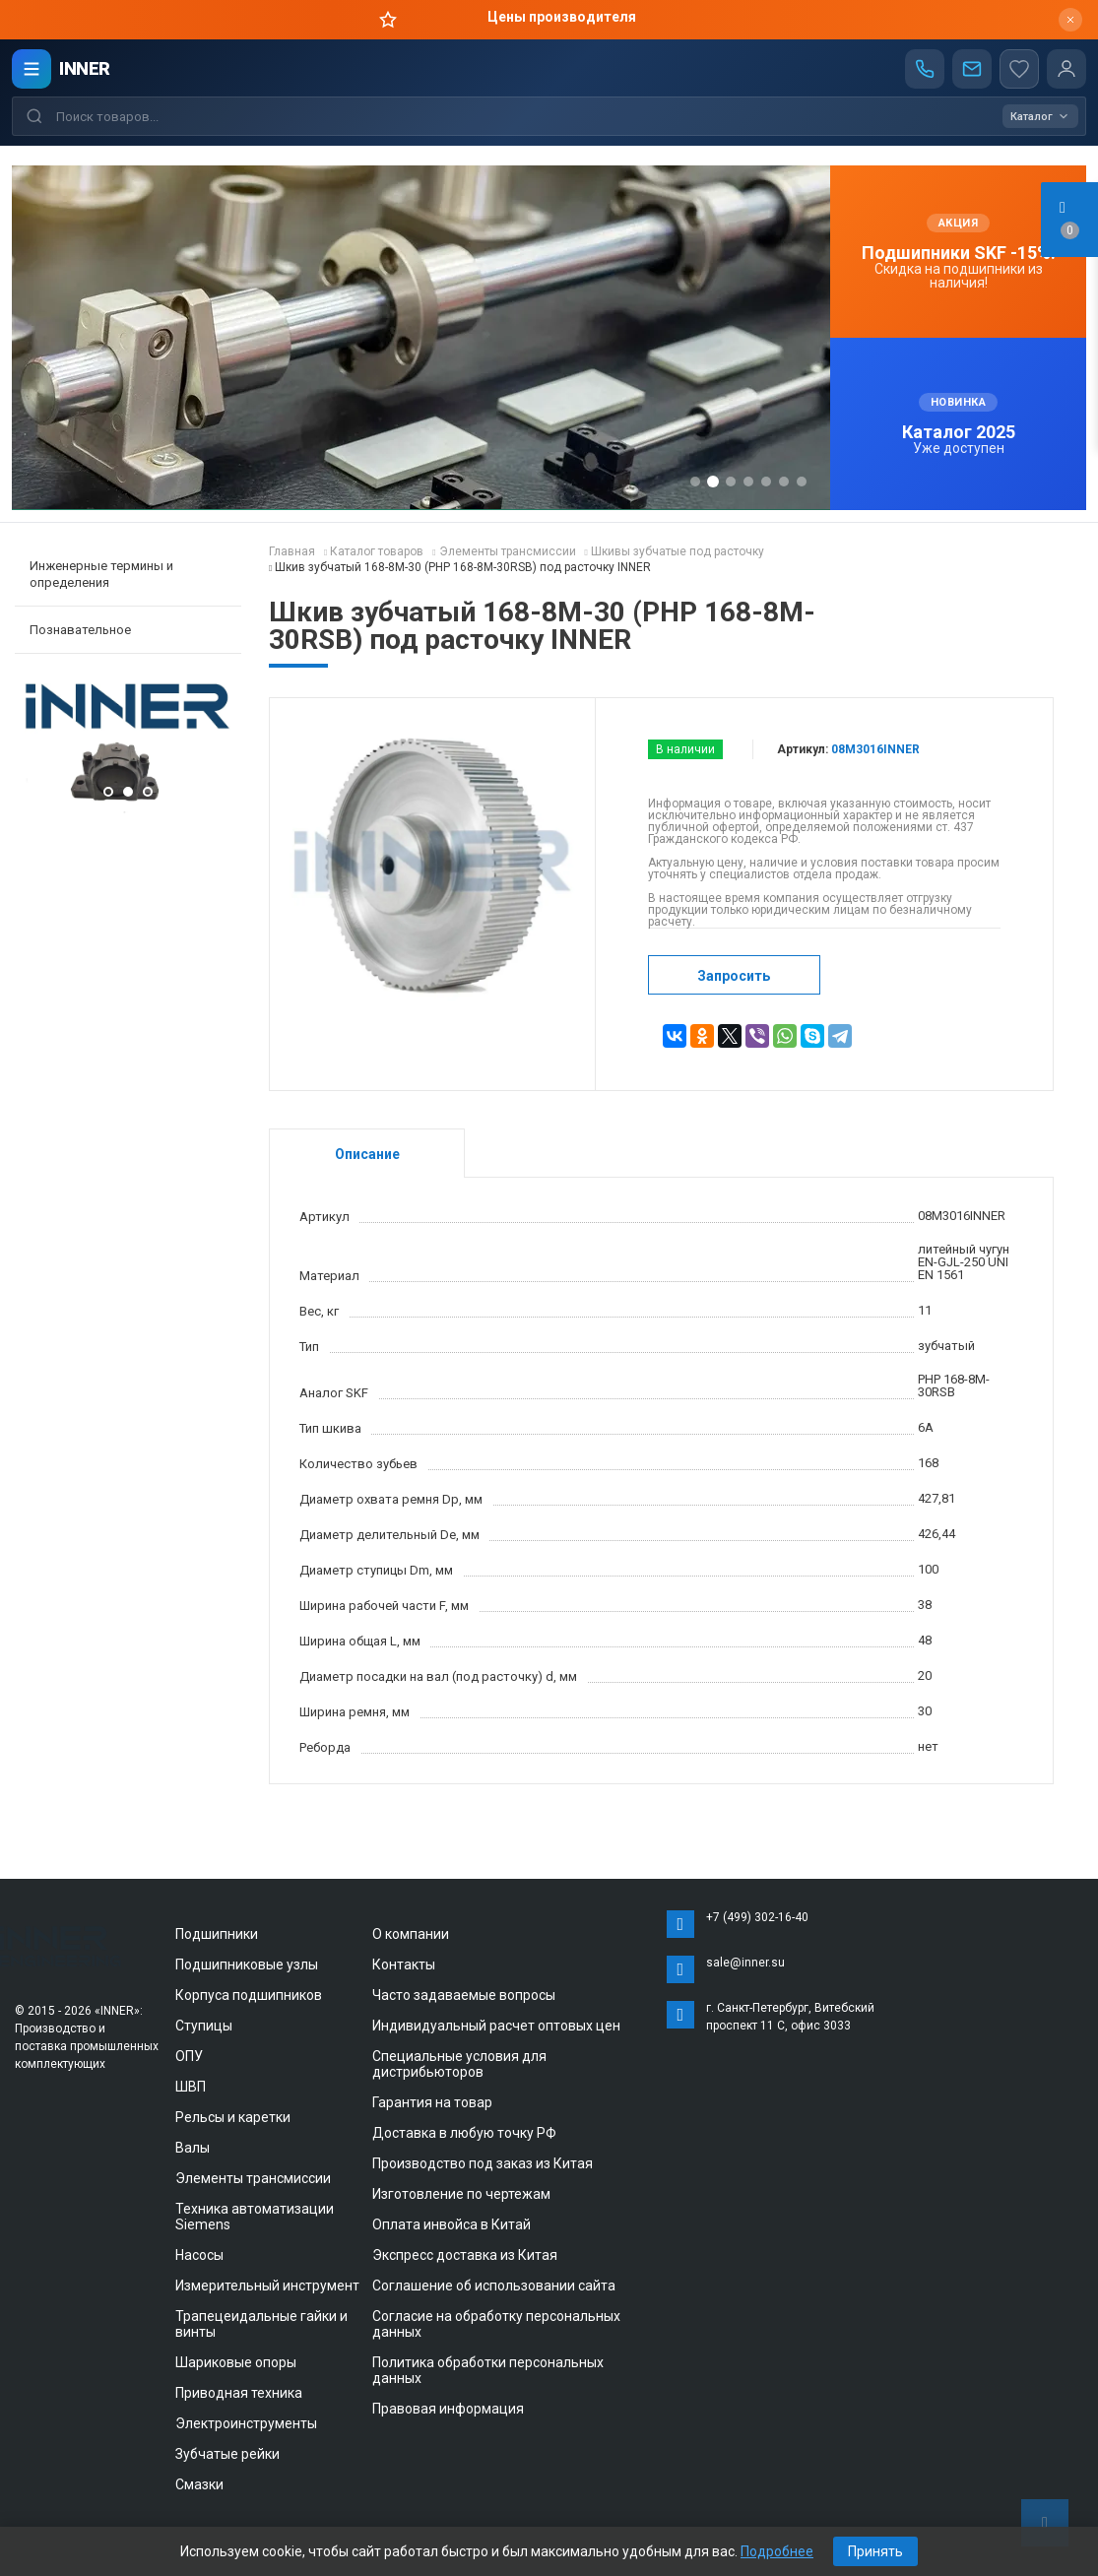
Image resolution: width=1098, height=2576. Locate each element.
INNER (84, 68)
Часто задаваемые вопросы (463, 1995)
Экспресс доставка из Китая (464, 2255)
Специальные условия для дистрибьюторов (459, 2064)
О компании (410, 1934)
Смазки (199, 2484)
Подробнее (777, 2551)
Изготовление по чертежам (461, 2194)
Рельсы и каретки (233, 2117)
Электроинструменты (246, 2423)
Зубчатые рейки (227, 2454)
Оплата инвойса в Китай (451, 2224)
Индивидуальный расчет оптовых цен (496, 2025)
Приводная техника (238, 2393)
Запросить (733, 976)
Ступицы (203, 2025)
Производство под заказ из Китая (482, 2163)
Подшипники (216, 1934)
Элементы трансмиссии (253, 2178)
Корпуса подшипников (248, 1995)
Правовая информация (448, 2408)
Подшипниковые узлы (246, 1964)
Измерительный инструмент (267, 2285)
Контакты (403, 1964)
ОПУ (189, 2056)
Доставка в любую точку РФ (464, 2133)
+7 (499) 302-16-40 (757, 1917)
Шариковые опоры (235, 2362)
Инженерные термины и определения (101, 574)
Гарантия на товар (432, 2102)
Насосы (199, 2255)
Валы (192, 2148)
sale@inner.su (745, 1962)
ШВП (190, 2086)
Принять (875, 2551)
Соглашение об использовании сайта (493, 2285)
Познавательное (80, 629)
